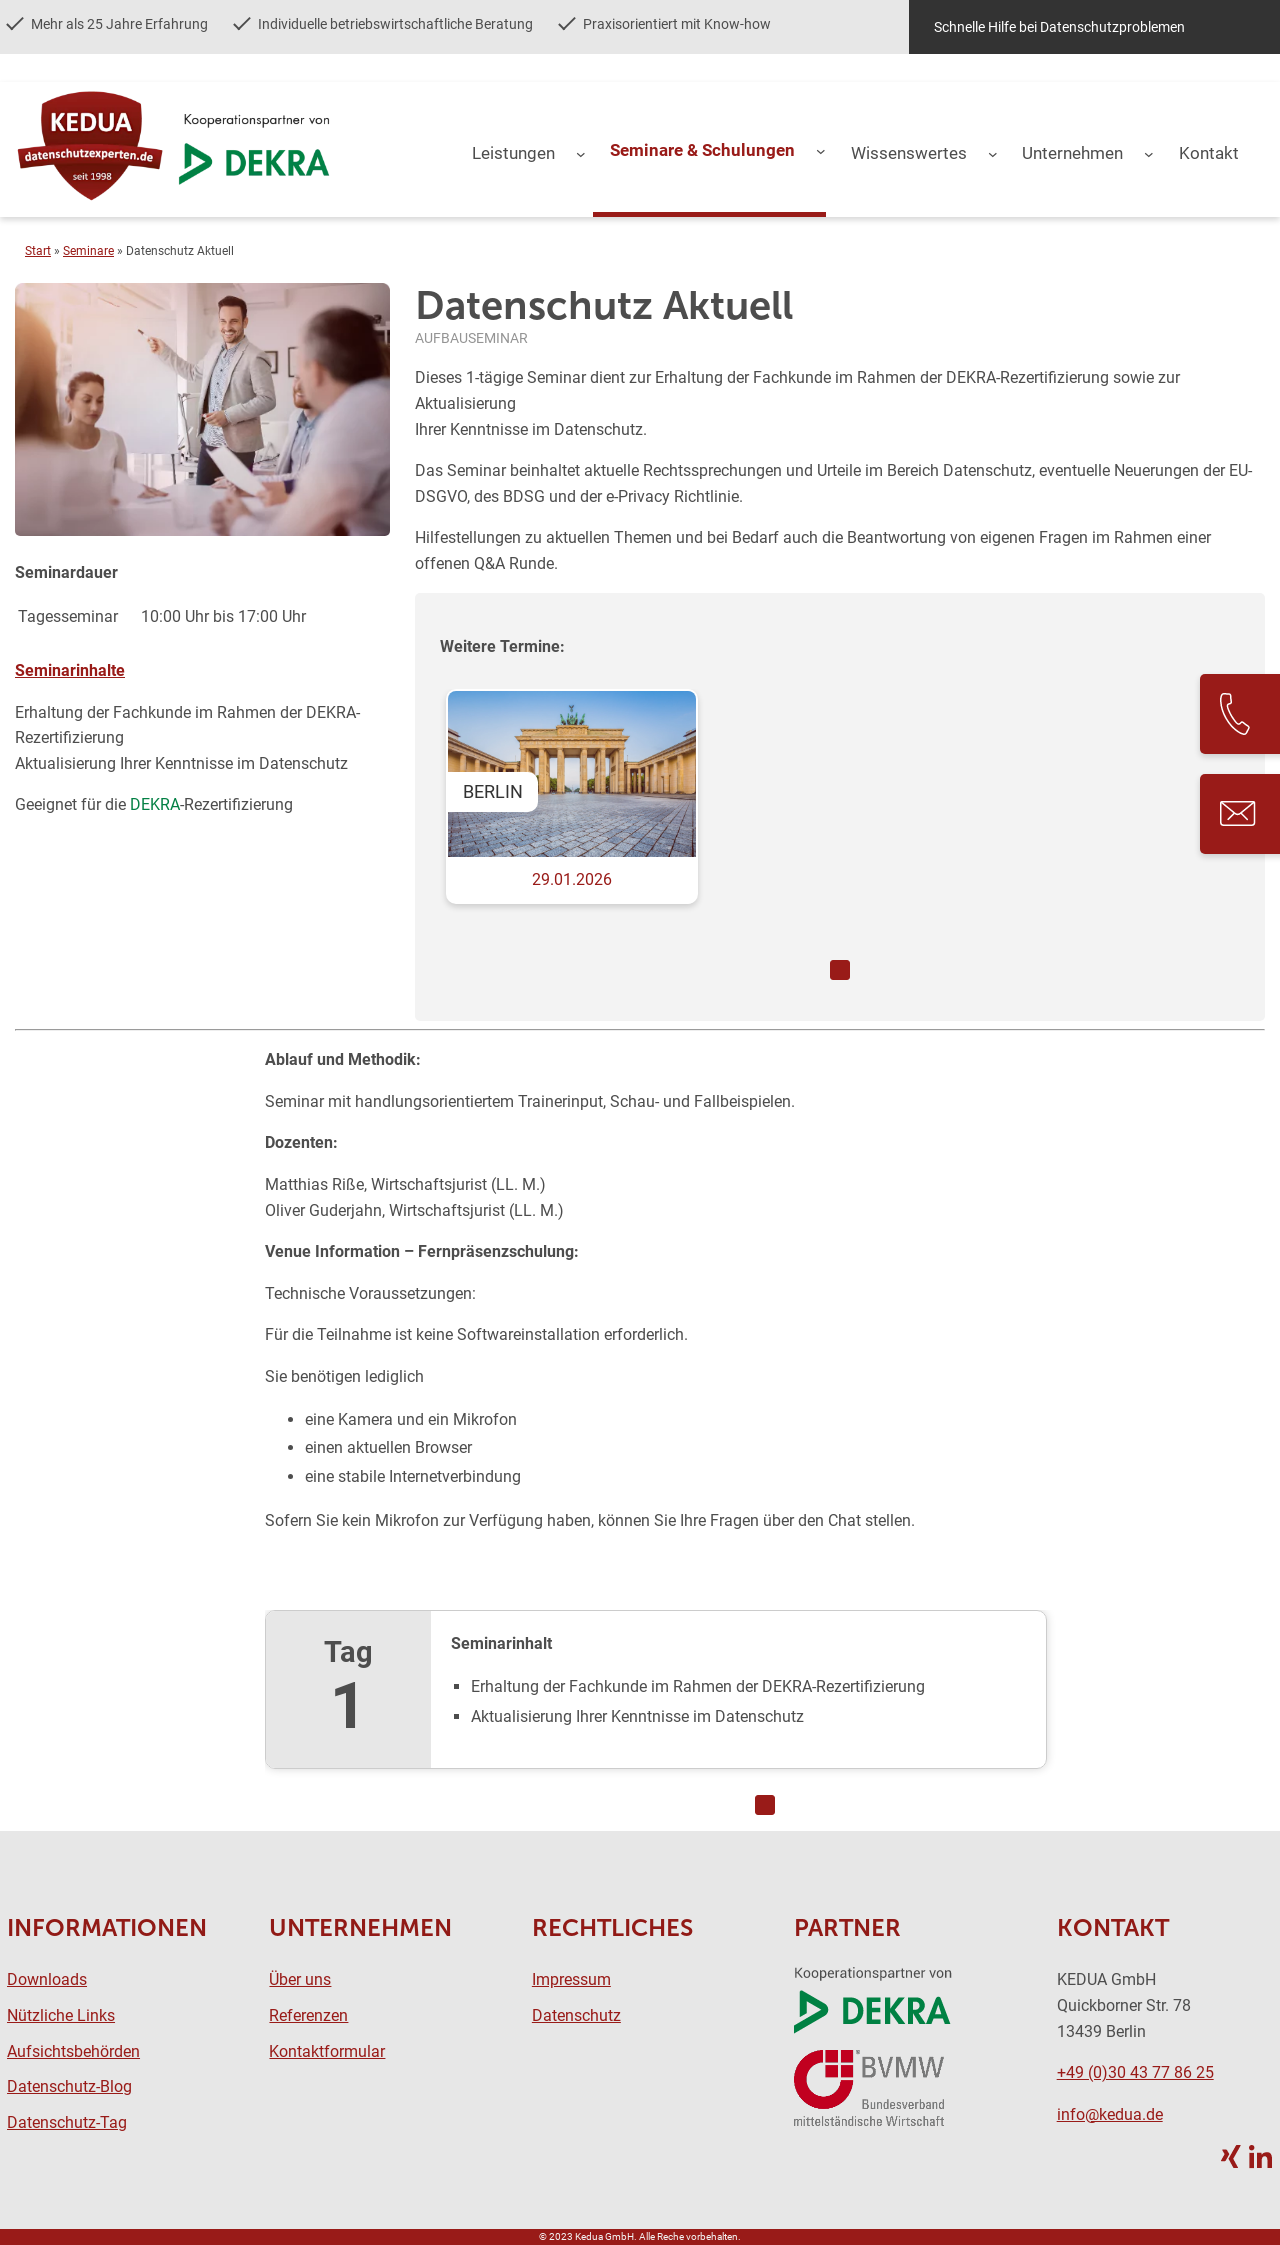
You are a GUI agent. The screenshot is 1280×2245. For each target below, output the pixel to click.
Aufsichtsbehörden (73, 2051)
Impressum (571, 1979)
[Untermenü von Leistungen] (581, 154)
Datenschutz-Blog (69, 2086)
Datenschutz (576, 2015)
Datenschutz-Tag (67, 2122)
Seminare (88, 251)
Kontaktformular (327, 2051)
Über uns (300, 1979)
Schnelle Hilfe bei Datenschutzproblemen (1059, 27)
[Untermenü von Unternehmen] (1149, 154)
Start (38, 251)
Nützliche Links (61, 2015)
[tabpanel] (840, 816)
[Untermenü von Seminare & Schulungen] (821, 151)
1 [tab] (840, 970)
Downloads (47, 1979)
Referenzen (308, 2015)
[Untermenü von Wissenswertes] (993, 154)
